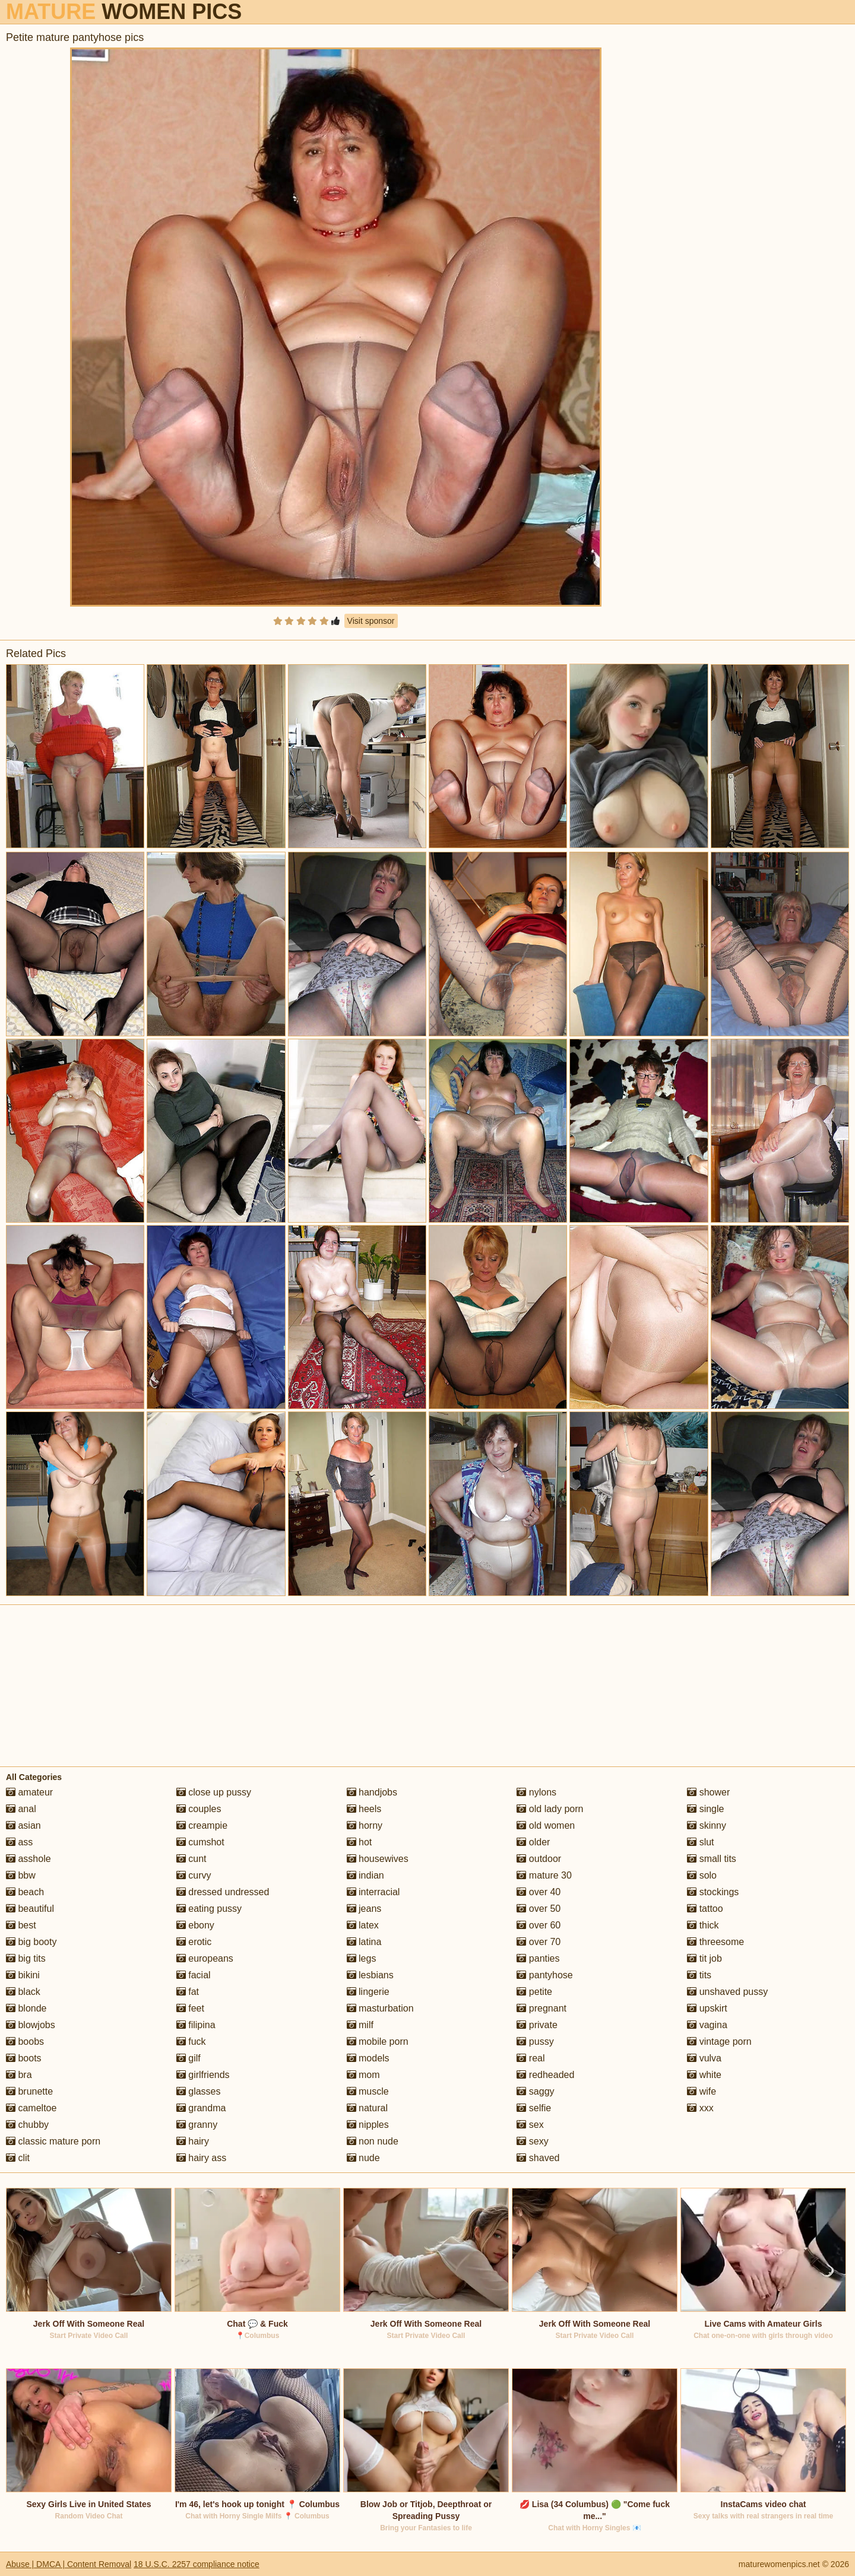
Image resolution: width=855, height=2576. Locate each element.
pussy (535, 2041)
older (533, 1842)
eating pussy (209, 1909)
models (368, 2058)
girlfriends (203, 2075)
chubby (27, 2125)
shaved (538, 2158)
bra (19, 2075)
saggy (535, 2091)
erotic (194, 1942)
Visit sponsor (371, 621)
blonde (26, 2008)
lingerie (368, 1992)
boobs (25, 2041)
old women (546, 1825)
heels (364, 1809)
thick (702, 1925)
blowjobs (30, 2025)
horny (364, 1825)
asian (23, 1825)
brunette (29, 2091)
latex (363, 1925)
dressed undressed (223, 1892)
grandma (201, 2108)
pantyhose (544, 1975)
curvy (193, 1875)
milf (360, 2025)
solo (702, 1875)
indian (365, 1875)
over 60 (538, 1925)
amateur (29, 1792)
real (530, 2058)
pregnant (541, 2008)
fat (187, 1992)
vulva (704, 2058)
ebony (195, 1925)
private (537, 2025)
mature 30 (544, 1875)
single (705, 1809)
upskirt (707, 2008)
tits (699, 1975)
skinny (706, 1825)
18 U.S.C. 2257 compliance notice (196, 2564)
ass (19, 1842)
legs (361, 1958)
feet (190, 2008)
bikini (23, 1975)
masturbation (380, 2008)
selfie (534, 2108)
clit (18, 2158)
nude (363, 2158)
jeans (364, 1909)
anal (21, 1809)
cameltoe (31, 2108)
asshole (28, 1859)
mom (363, 2075)
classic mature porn (53, 2141)
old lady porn (550, 1809)
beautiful (30, 1909)
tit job (704, 1958)
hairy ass (201, 2158)
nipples (368, 2125)
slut (700, 1842)
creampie (201, 1825)
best (21, 1925)
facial (193, 1975)
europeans (204, 1958)
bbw (21, 1875)
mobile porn (377, 2041)
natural (367, 2108)
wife (701, 2091)
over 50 (538, 1909)
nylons (536, 1792)
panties (538, 1958)
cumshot (200, 1842)
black (23, 1992)
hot (359, 1842)
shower (708, 1792)
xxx (700, 2108)
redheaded (545, 2075)
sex (530, 2125)
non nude (372, 2141)
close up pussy (213, 1792)
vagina (707, 2025)
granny (196, 2125)
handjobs (372, 1792)
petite (534, 1992)
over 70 (538, 1942)
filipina (196, 2025)
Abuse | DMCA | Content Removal (68, 2564)
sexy (532, 2141)
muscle (368, 2091)
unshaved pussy (727, 1992)
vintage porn (719, 2041)
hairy (192, 2141)
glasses (198, 2091)
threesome (715, 1942)
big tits (26, 1958)
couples (198, 1809)
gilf (188, 2058)
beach (25, 1892)
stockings (713, 1892)
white (704, 2075)
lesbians (370, 1975)
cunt (191, 1859)
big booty (31, 1942)
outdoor (539, 1859)
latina (364, 1942)
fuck (191, 2041)
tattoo (705, 1909)
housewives (377, 1859)
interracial (373, 1892)
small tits (711, 1859)
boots (24, 2058)
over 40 (538, 1892)
